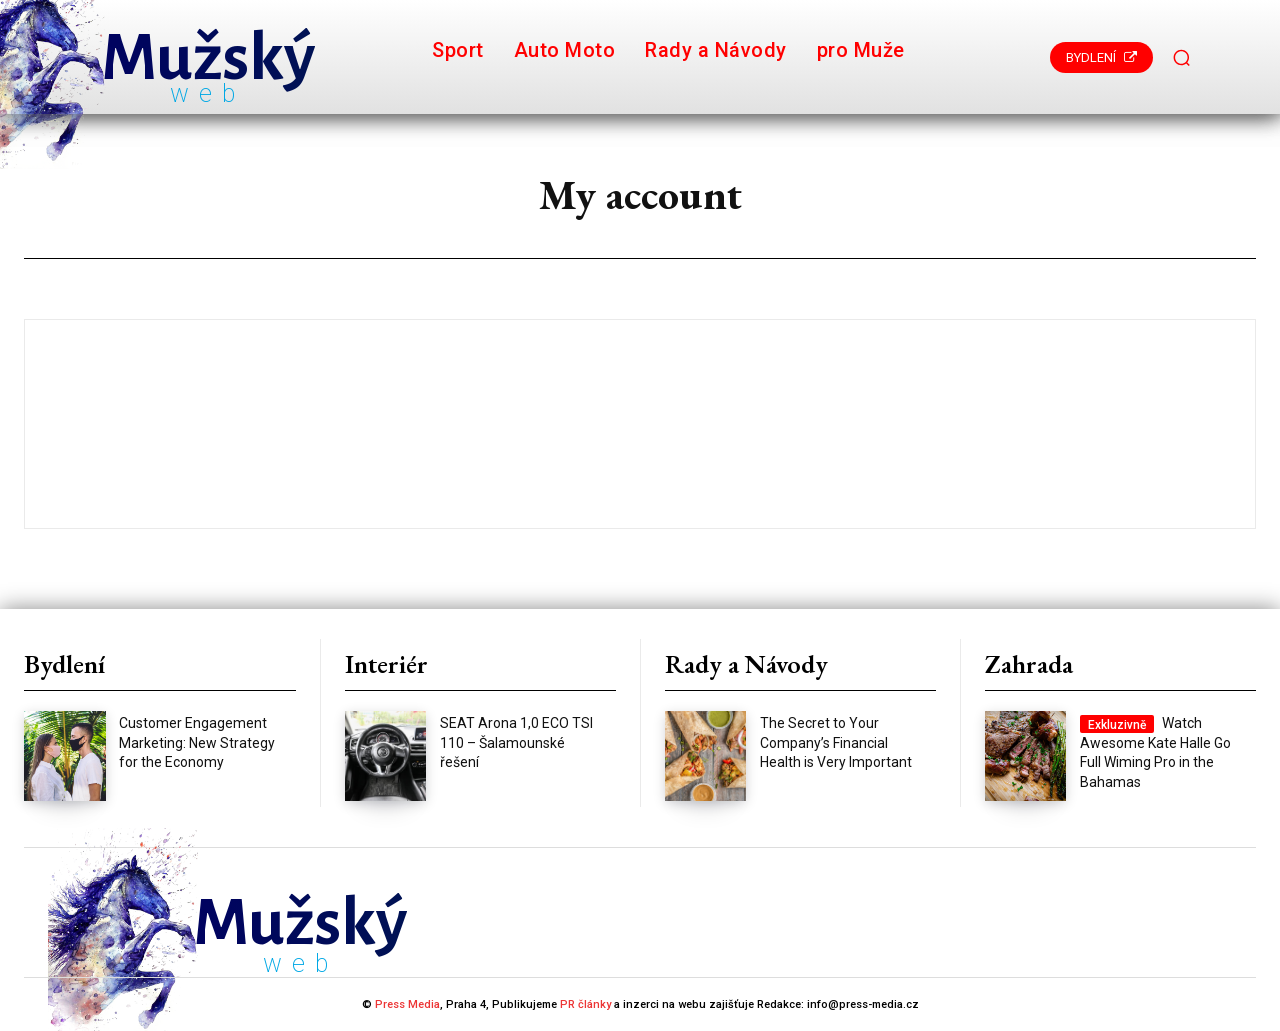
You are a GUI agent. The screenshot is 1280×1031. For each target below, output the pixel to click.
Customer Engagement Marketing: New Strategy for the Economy (197, 742)
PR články (585, 1004)
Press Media (407, 1004)
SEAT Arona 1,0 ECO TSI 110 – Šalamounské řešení (516, 742)
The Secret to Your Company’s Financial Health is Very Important (836, 742)
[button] (1182, 57)
